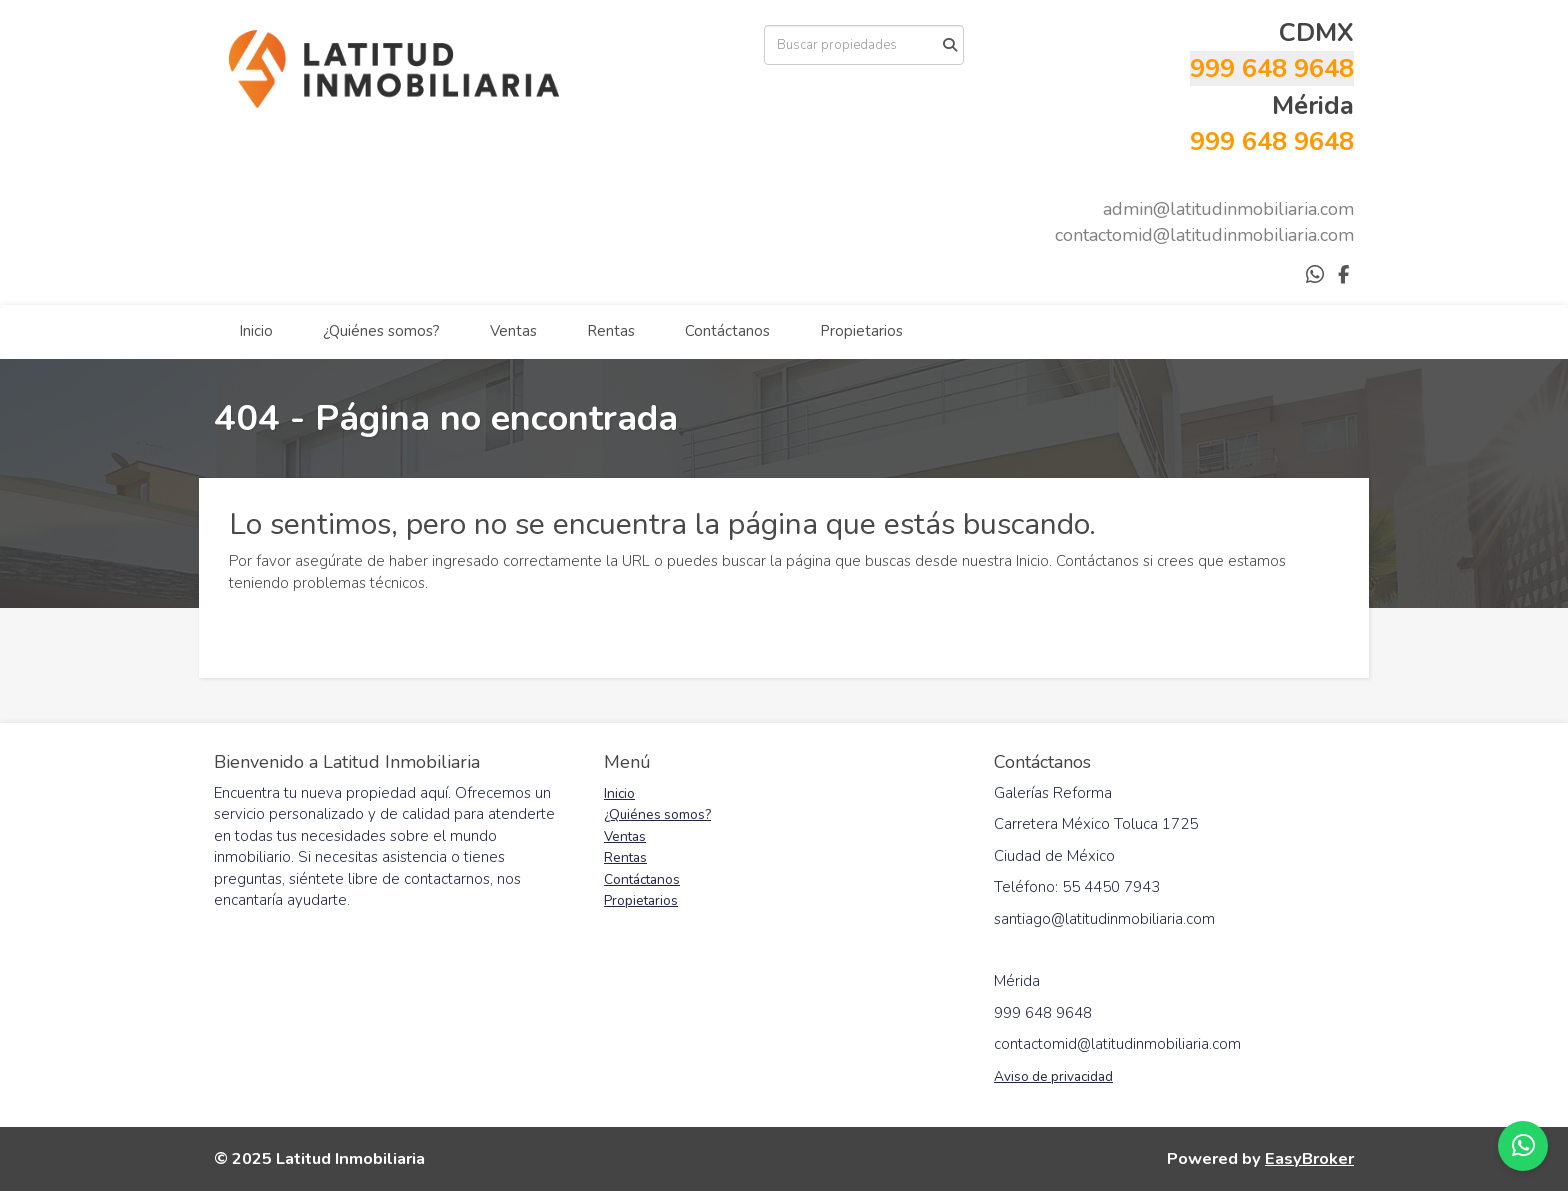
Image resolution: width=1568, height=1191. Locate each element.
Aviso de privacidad (1053, 1076)
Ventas (513, 331)
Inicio (256, 331)
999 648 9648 (1272, 68)
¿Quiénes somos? (381, 331)
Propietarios (861, 331)
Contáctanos (727, 331)
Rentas (611, 331)
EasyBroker (1309, 1158)
